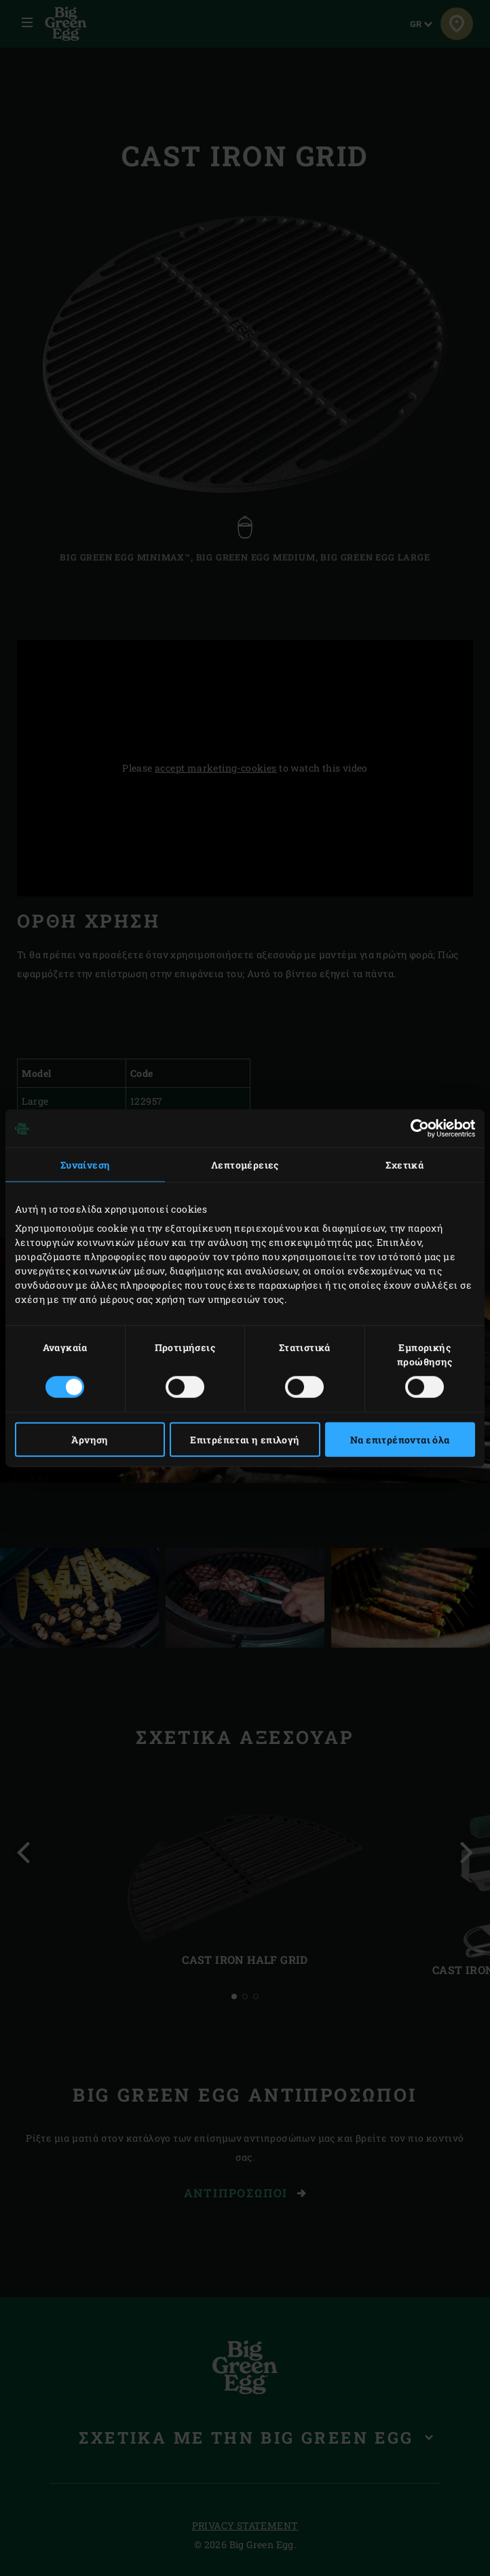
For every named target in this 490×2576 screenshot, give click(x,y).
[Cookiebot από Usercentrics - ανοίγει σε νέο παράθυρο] (415, 1128)
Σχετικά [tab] (404, 1164)
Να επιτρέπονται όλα (400, 1439)
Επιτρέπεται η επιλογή (244, 1439)
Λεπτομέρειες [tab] (245, 1164)
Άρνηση (89, 1439)
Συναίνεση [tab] (85, 1164)
